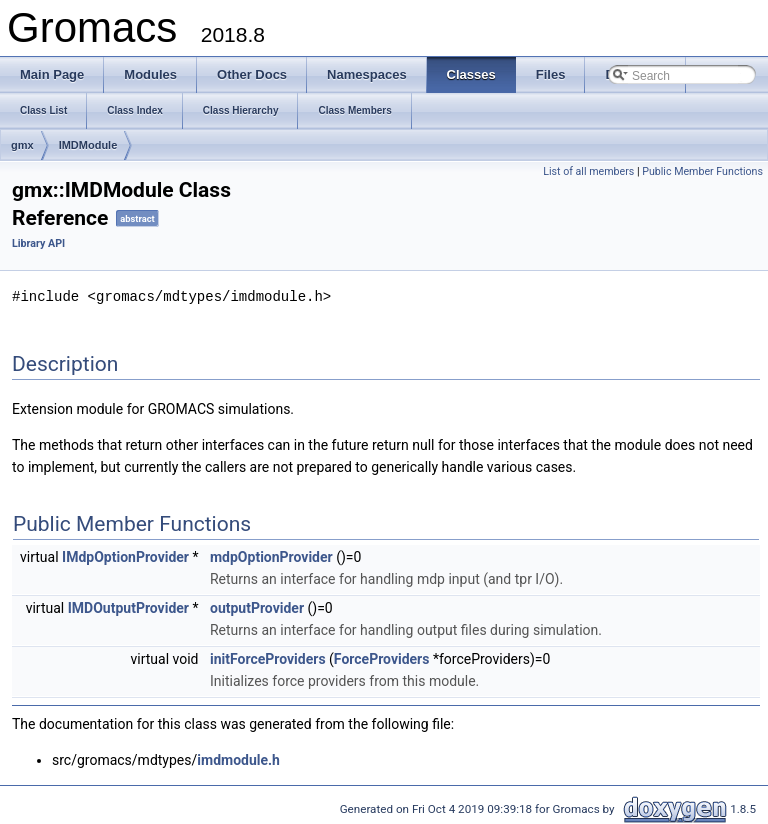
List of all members (588, 171)
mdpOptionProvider (271, 556)
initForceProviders (268, 658)
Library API (38, 243)
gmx (22, 145)
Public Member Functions (702, 171)
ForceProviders (382, 658)
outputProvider (257, 607)
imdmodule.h (238, 759)
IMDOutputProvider (128, 607)
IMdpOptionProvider (125, 556)
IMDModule (88, 145)
